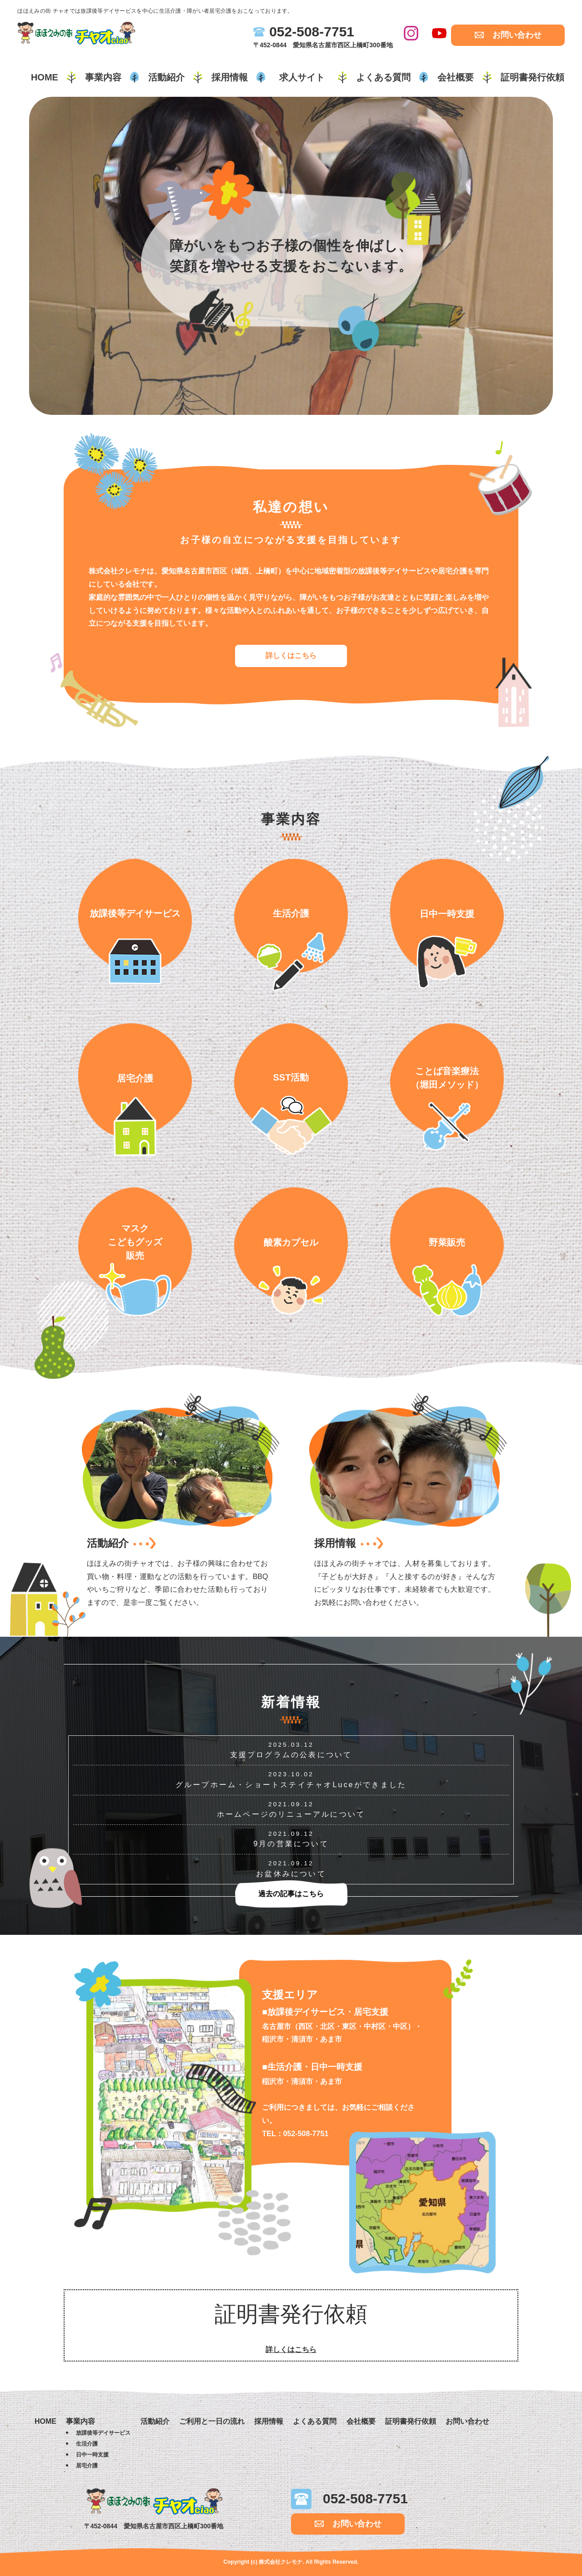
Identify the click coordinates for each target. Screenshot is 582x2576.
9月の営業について (291, 1844)
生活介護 (87, 2444)
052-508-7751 (311, 31)
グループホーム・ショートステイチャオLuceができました (291, 1785)
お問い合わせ (517, 35)
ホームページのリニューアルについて (291, 1814)
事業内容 (103, 77)
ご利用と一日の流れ (212, 2421)
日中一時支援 (92, 2454)
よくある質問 (383, 77)
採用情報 (229, 77)
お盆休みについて (291, 1874)
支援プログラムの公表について (291, 1755)
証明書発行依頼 (532, 77)
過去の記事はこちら (291, 1894)
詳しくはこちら (291, 655)
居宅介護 (87, 2465)
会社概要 (455, 77)
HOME (44, 77)
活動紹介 (166, 77)
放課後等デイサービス (103, 2433)
